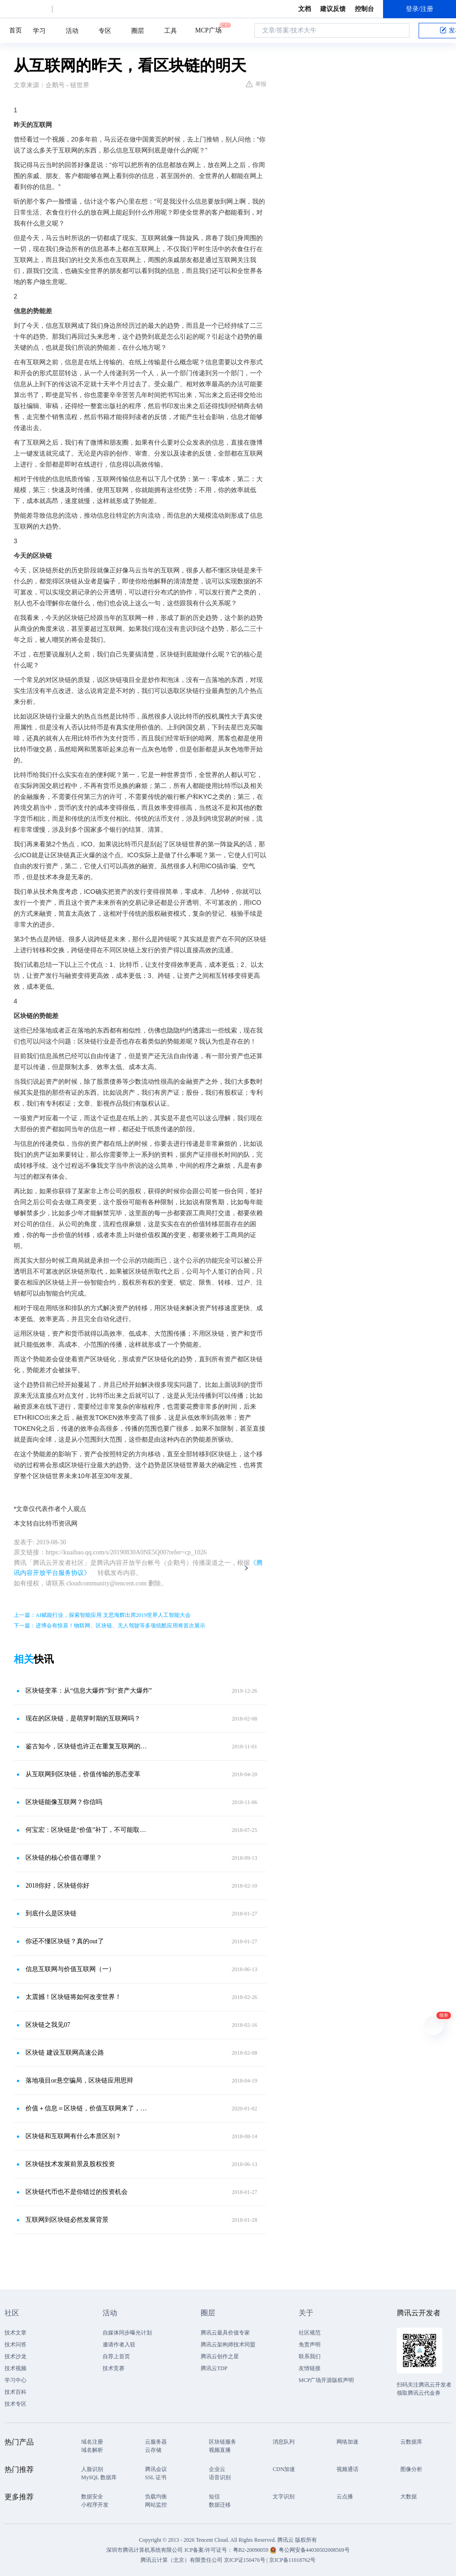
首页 (15, 30)
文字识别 (284, 2496)
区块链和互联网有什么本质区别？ (73, 2136)
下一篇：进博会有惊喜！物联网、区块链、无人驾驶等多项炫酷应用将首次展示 (109, 1625)
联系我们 (310, 2356)
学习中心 (15, 2380)
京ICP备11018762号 (292, 2560)
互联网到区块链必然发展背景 (67, 2219)
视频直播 (220, 2450)
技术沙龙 (15, 2356)
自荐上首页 (116, 2356)
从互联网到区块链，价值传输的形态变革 (83, 1774)
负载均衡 (156, 2496)
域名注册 (92, 2442)
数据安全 (92, 2496)
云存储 (153, 2450)
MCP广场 (208, 30)
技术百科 (15, 2392)
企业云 (217, 2469)
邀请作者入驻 (119, 2344)
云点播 (345, 2496)
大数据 (408, 2496)
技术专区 (15, 2404)
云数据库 (411, 2442)
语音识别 (220, 2477)
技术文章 (15, 2332)
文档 (304, 8)
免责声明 (310, 2344)
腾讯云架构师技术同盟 (228, 2344)
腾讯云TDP (214, 2368)
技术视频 (15, 2368)
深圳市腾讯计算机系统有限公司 (144, 2550)
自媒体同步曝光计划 (127, 2332)
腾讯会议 (156, 2469)
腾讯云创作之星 (220, 2356)
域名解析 (92, 2450)
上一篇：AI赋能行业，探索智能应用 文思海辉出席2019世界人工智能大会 (102, 1615)
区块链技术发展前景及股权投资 (70, 2164)
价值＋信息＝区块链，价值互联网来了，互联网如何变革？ (89, 2108)
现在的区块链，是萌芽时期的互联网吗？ (83, 1718)
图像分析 (411, 2469)
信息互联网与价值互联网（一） (70, 1969)
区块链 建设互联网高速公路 (65, 2052)
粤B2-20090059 (251, 2550)
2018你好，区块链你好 (57, 1885)
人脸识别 (92, 2469)
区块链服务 (222, 2442)
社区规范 (310, 2332)
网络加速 (347, 2442)
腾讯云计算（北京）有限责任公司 (181, 2560)
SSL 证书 (155, 2477)
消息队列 (284, 2442)
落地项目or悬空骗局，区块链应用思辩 (79, 2080)
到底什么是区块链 (51, 1913)
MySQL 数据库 (99, 2477)
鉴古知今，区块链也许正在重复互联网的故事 (89, 1746)
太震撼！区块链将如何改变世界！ (73, 1997)
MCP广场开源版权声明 (326, 2380)
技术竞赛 (113, 2368)
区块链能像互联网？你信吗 (64, 1802)
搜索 (400, 30)
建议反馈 (333, 8)
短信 (214, 2496)
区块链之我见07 (48, 2024)
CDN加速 (284, 2469)
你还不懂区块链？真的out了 (65, 1941)
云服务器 (156, 2442)
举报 (256, 84)
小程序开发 (95, 2505)
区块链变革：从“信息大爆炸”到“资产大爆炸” (89, 1690)
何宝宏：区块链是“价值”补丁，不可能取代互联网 (89, 1829)
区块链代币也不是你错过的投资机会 (77, 2191)
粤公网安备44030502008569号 (314, 2550)
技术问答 (15, 2344)
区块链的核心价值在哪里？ (64, 1857)
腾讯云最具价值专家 (225, 2332)
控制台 (364, 8)
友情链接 (310, 2368)
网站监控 (156, 2505)
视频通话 (347, 2469)
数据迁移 (220, 2505)
